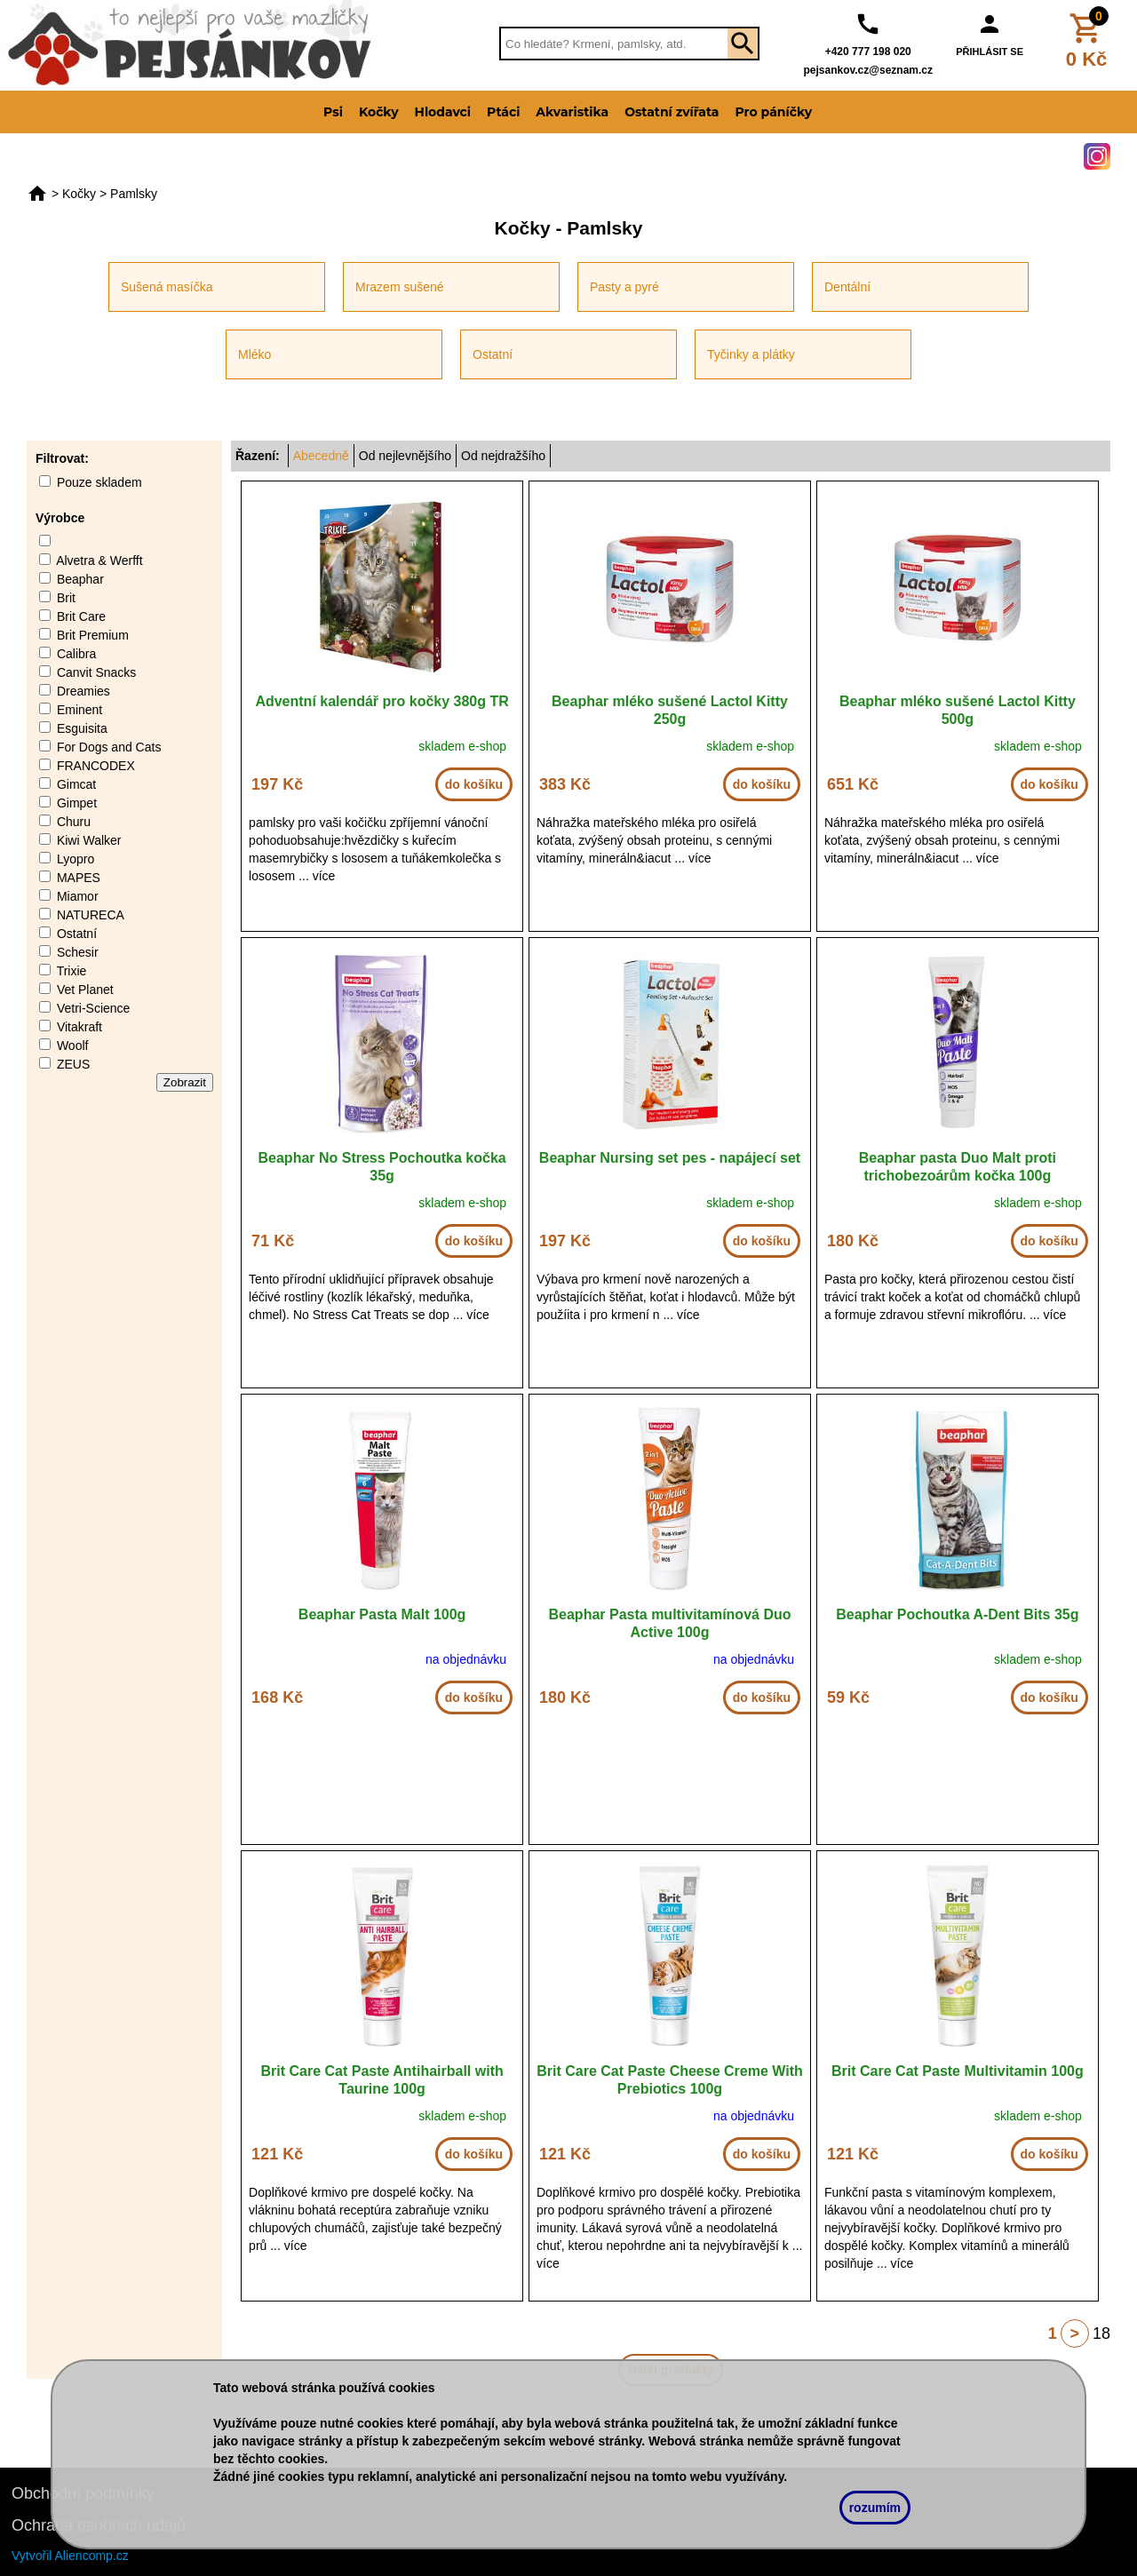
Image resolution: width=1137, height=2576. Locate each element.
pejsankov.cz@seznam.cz (868, 70)
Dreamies (83, 691)
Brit (66, 598)
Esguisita (82, 728)
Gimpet (77, 803)
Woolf (73, 1045)
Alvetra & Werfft (99, 560)
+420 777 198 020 (868, 51)
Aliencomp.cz (92, 2555)
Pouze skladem (99, 482)
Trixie (72, 971)
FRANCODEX (96, 766)
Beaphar (80, 579)
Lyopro (75, 859)
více (324, 876)
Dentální (847, 287)
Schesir (78, 952)
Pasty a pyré (624, 287)
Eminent (79, 710)
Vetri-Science (93, 1008)
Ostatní (493, 354)
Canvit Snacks (96, 672)
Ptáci (503, 112)
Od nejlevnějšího (405, 456)
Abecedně (321, 456)
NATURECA (90, 915)
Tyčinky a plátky (751, 354)
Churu (74, 822)
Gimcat (76, 784)
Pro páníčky (773, 112)
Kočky (379, 112)
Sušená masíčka (167, 287)
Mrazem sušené (399, 287)
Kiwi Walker (89, 840)
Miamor (78, 896)
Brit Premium (93, 635)
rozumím (875, 2507)
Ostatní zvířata (671, 112)
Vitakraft (79, 1027)
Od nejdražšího (503, 456)
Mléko (254, 354)
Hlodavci (443, 112)
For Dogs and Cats (109, 747)
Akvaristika (572, 112)
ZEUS (73, 1064)
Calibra (76, 654)
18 (1101, 2333)
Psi (333, 112)
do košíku (474, 784)
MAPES (78, 878)
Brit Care (81, 616)
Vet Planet (85, 989)
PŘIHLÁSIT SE (989, 51)
